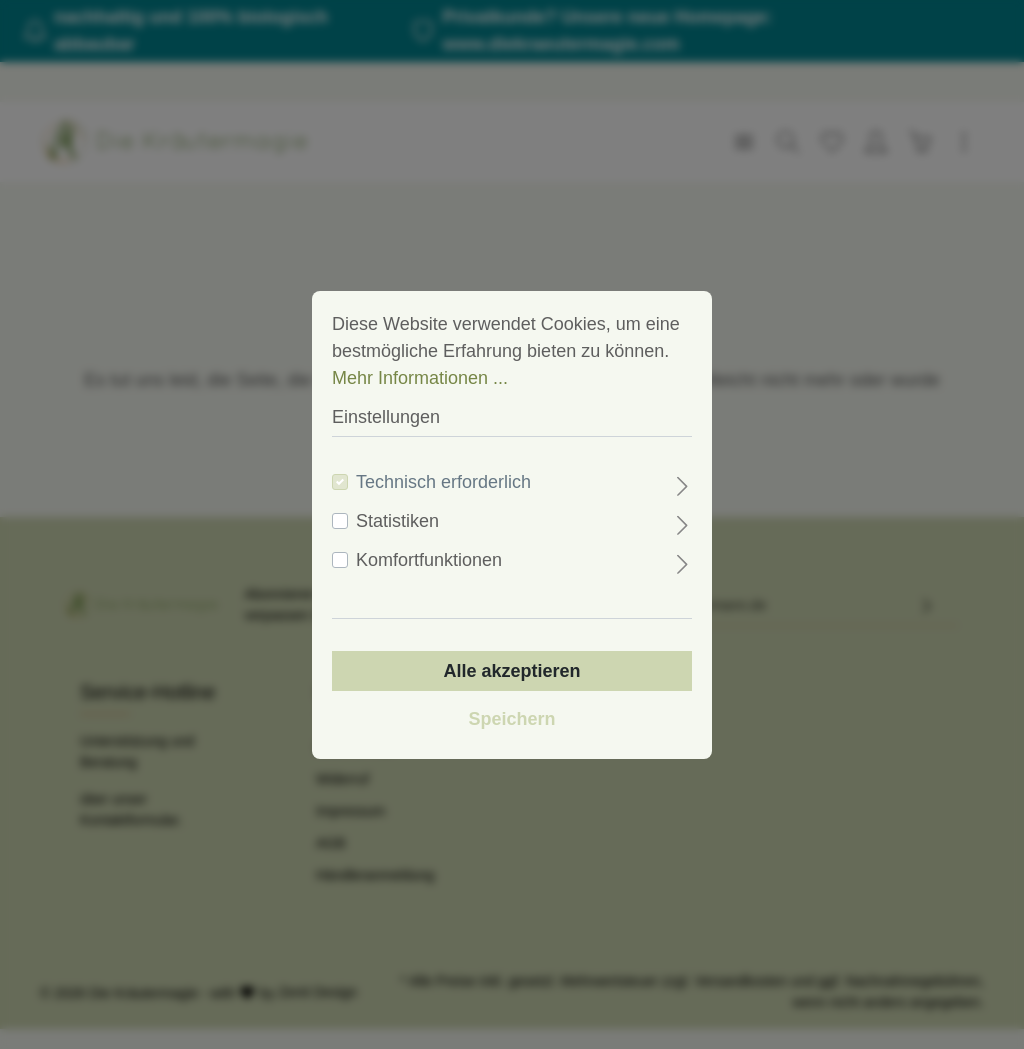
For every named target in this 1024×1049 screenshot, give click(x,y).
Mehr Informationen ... (420, 378)
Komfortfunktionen (429, 560)
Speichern (511, 719)
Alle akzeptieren (511, 671)
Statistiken (397, 521)
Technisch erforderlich (443, 482)
